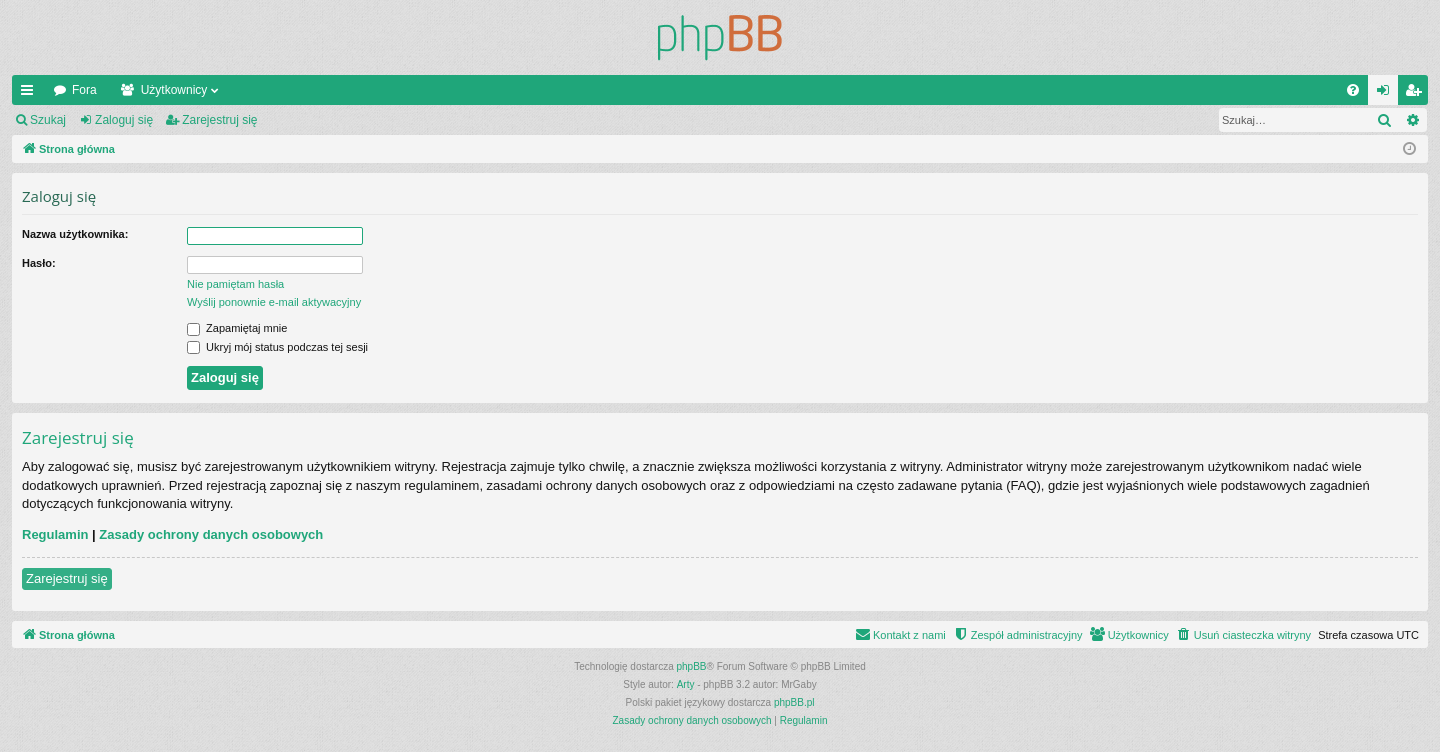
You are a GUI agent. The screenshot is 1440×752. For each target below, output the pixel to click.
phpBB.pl (794, 702)
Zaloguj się (124, 120)
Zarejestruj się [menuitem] (1417, 94)
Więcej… (31, 94)
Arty (686, 684)
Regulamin (55, 534)
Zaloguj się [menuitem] (1387, 94)
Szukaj (48, 120)
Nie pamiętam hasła (235, 284)
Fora (84, 90)
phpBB (692, 666)
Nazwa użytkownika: (75, 234)
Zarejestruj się (219, 120)
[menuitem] (1353, 90)
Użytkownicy (174, 90)
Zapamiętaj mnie (237, 328)
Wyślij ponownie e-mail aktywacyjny (274, 302)
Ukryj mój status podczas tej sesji (277, 347)
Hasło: (39, 263)
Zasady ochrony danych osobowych (211, 534)
